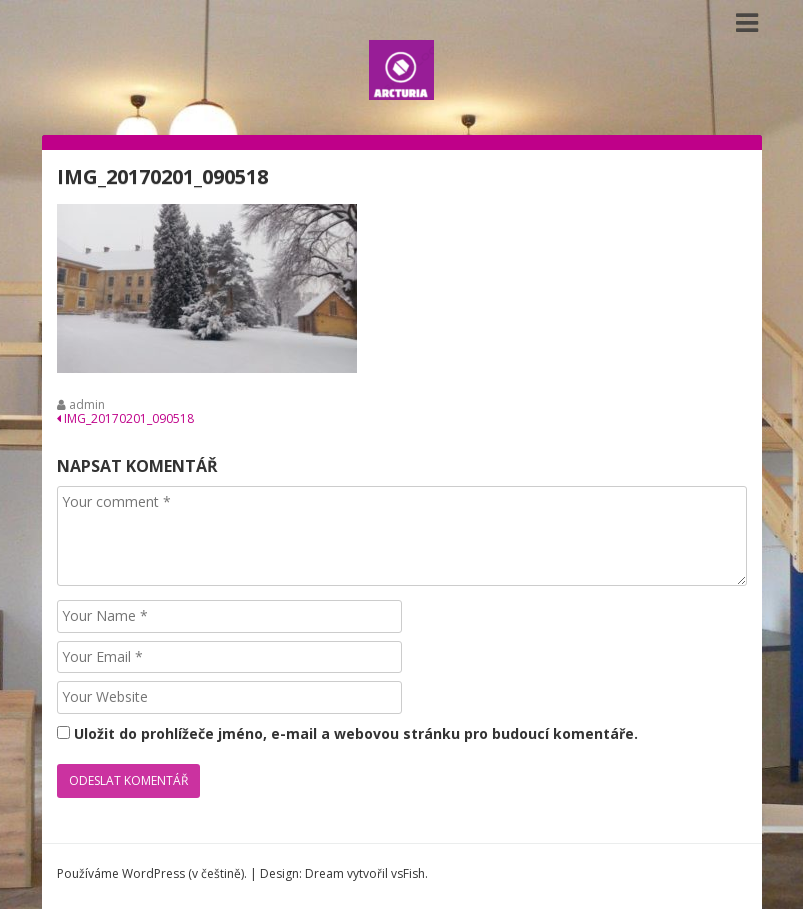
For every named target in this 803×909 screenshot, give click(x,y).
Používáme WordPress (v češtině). (152, 873)
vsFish (408, 873)
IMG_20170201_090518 (125, 418)
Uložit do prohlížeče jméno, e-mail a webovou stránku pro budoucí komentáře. (356, 733)
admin (87, 404)
